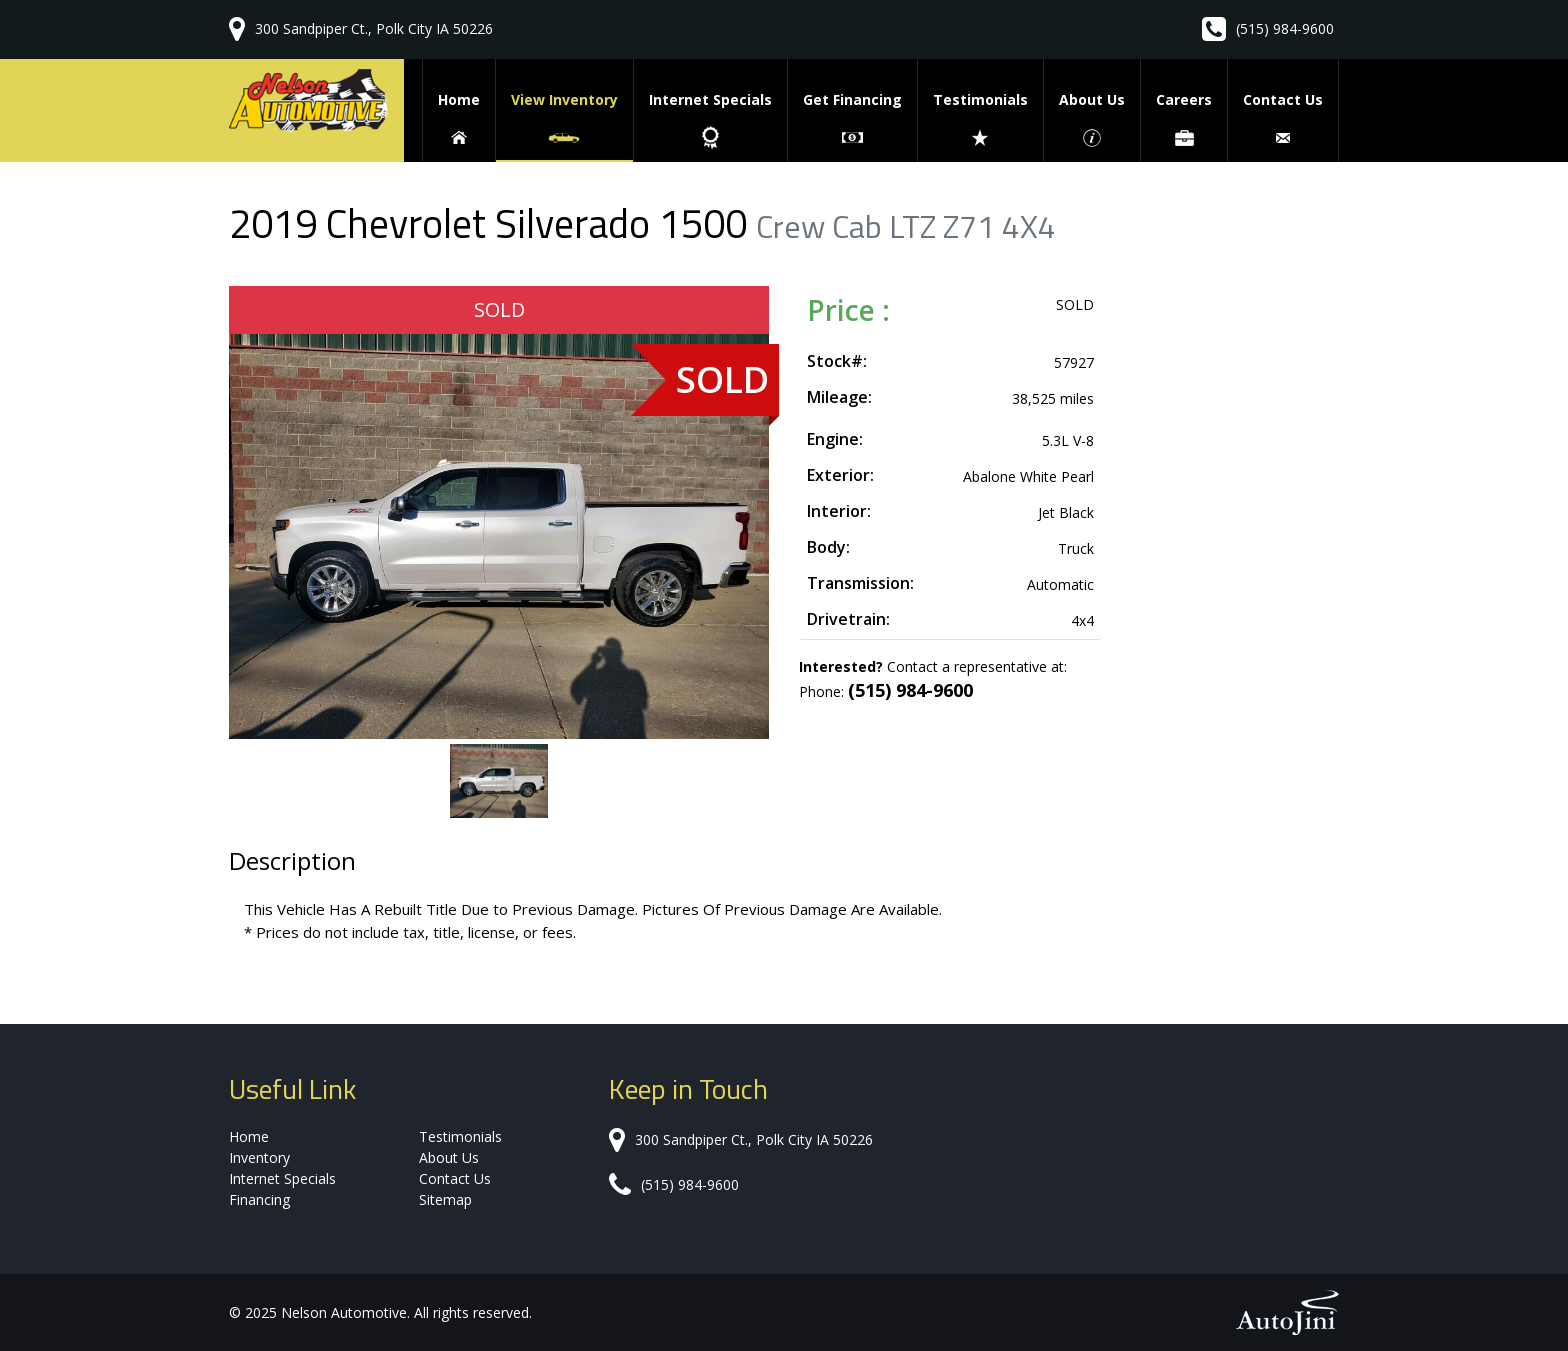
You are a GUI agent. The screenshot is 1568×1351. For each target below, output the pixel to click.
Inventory (259, 1157)
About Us (449, 1157)
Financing (259, 1199)
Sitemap (445, 1199)
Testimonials (460, 1136)
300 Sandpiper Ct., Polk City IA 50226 (374, 28)
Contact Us (455, 1178)
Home (249, 1136)
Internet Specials (282, 1178)
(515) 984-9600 (1285, 28)
